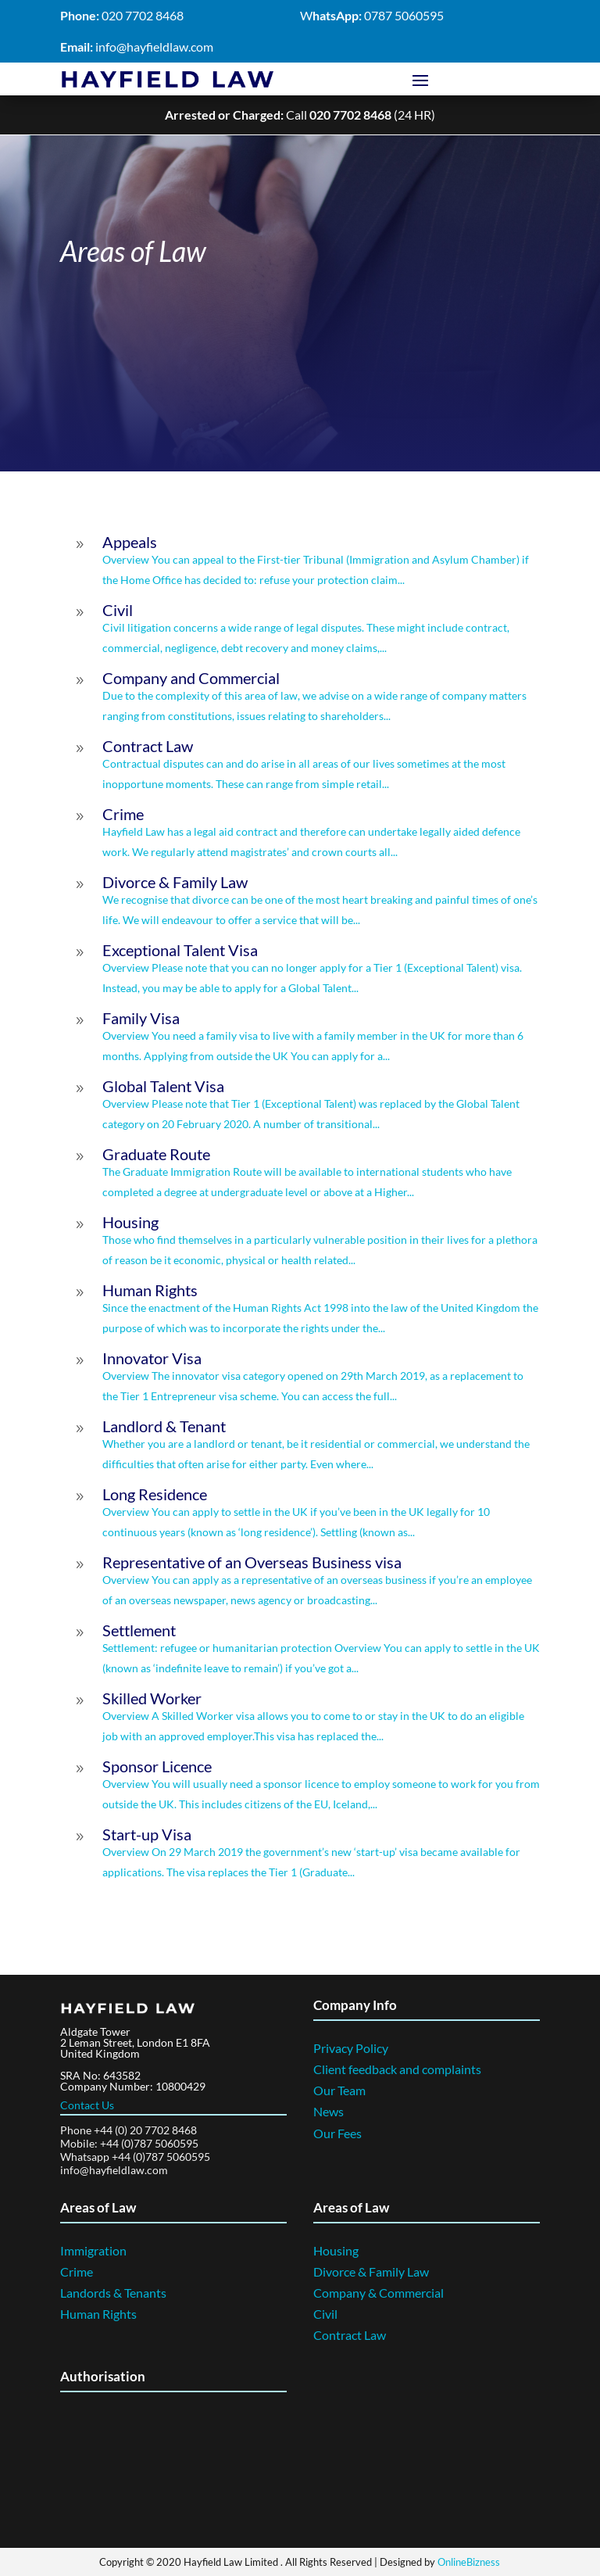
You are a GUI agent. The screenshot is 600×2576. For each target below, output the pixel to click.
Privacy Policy (350, 2047)
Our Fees (337, 2132)
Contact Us (87, 2104)
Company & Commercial (378, 2291)
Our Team (339, 2089)
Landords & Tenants (113, 2291)
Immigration (93, 2249)
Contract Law (349, 2334)
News (328, 2110)
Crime (76, 2270)
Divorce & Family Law (371, 2270)
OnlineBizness (469, 2561)
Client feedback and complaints (397, 2068)
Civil (325, 2313)
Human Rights (98, 2313)
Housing (336, 2249)
